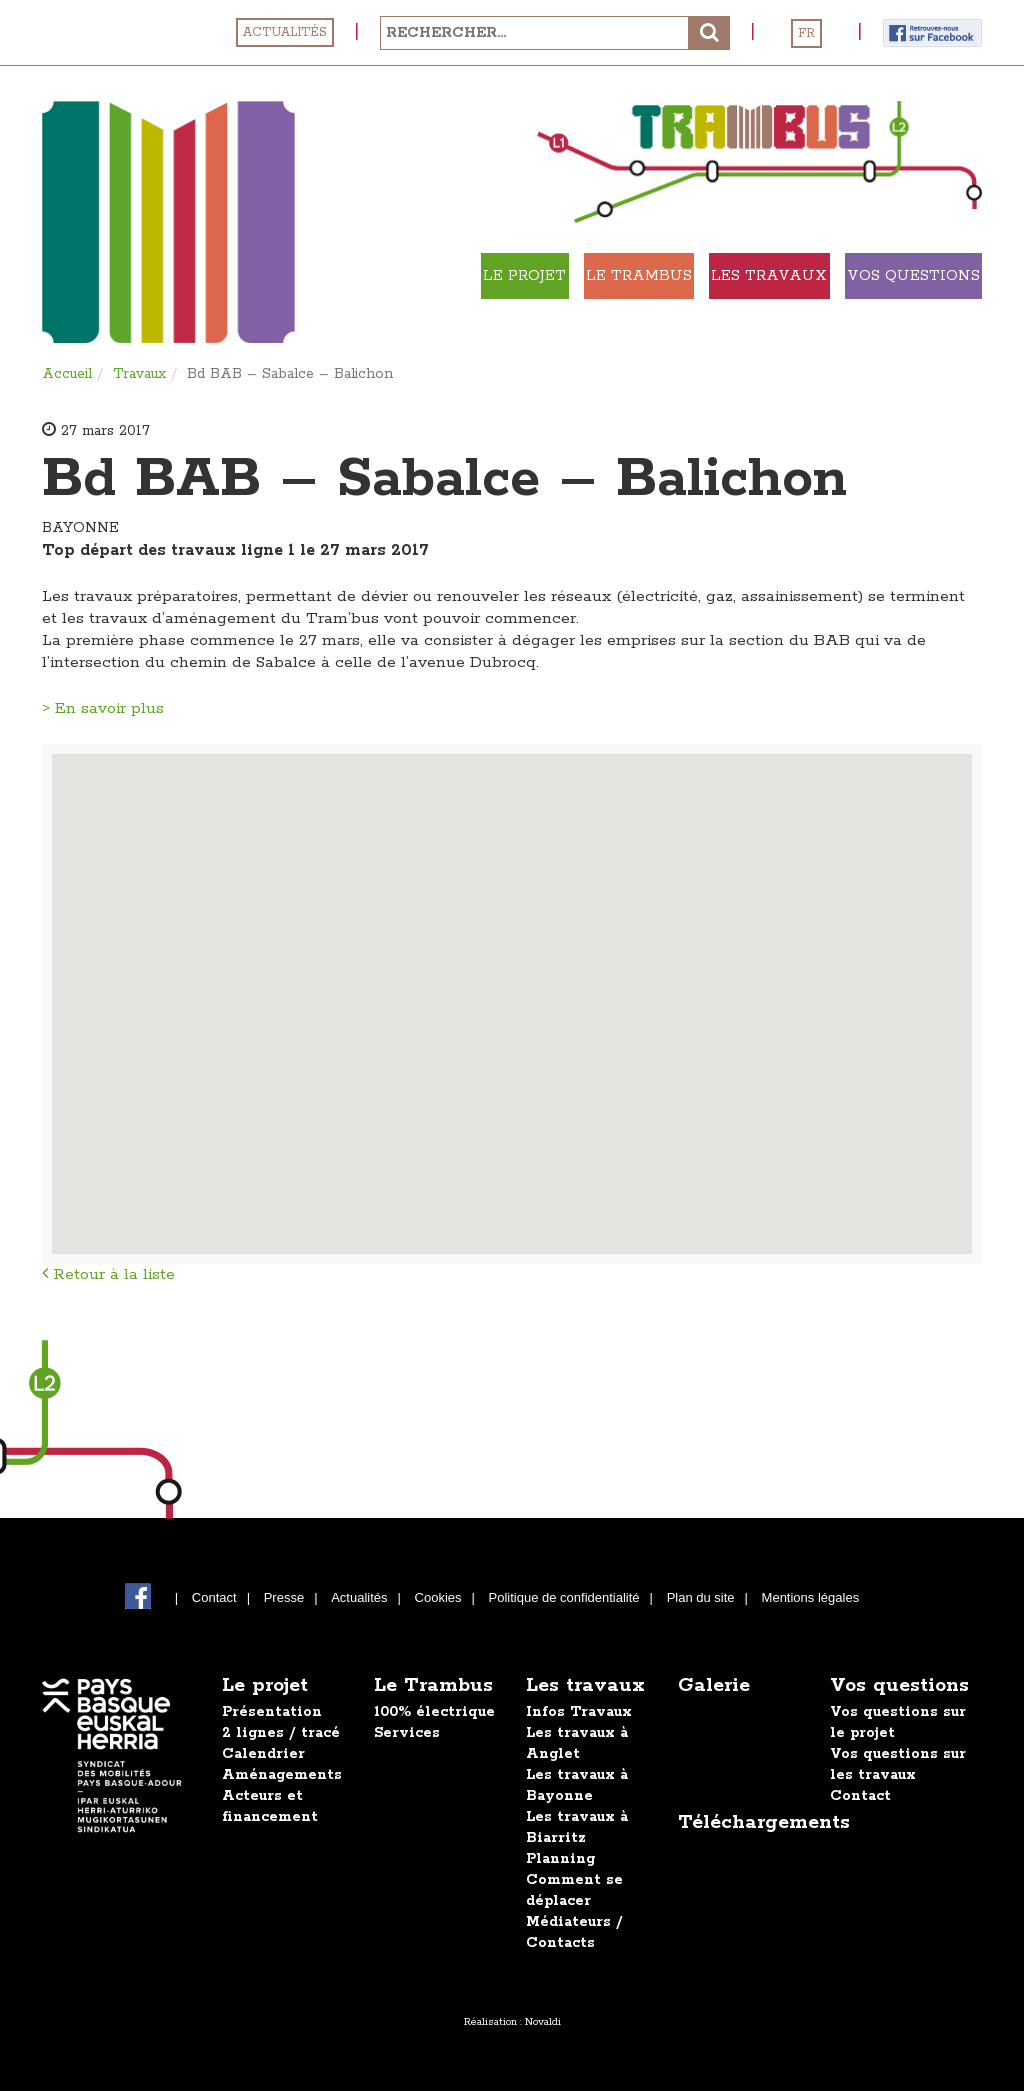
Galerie (714, 1685)
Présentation (272, 1712)
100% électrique (434, 1712)
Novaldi (543, 2022)
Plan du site (701, 1597)
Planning (560, 1859)
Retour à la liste (108, 1274)
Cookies (438, 1597)
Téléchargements (764, 1822)
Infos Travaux (579, 1712)
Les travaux (881, 276)
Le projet (518, 276)
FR (806, 33)
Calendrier (263, 1754)
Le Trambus (691, 276)
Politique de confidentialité (564, 1597)
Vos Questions (880, 322)
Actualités (285, 32)
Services (407, 1733)
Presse (284, 1597)
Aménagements (282, 1775)
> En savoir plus (103, 708)
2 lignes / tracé (281, 1733)
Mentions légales (811, 1597)
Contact (214, 1597)
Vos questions (899, 1685)
